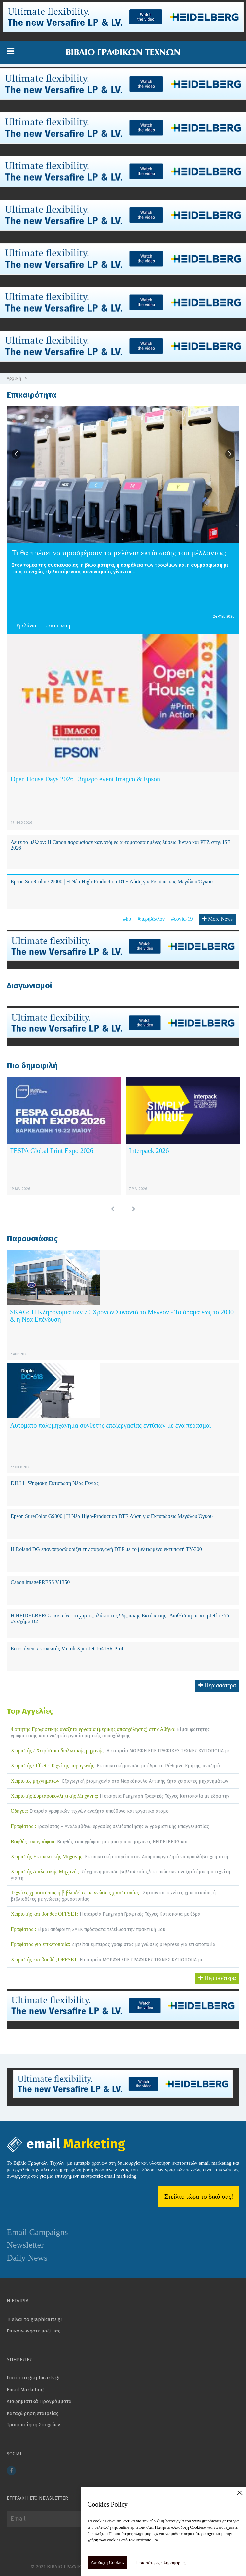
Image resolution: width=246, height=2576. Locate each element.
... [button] (82, 625)
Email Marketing (25, 2390)
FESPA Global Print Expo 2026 (51, 1150)
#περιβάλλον (151, 919)
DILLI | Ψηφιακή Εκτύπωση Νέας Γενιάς (55, 1483)
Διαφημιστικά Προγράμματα (39, 2401)
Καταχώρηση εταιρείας (32, 2413)
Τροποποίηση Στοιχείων (33, 2425)
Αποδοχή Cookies (107, 2562)
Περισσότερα (217, 1685)
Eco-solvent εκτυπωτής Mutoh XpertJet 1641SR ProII (68, 1648)
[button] (10, 51)
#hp (127, 919)
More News (217, 919)
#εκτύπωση (58, 625)
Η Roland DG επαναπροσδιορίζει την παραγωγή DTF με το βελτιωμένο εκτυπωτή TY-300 (106, 1549)
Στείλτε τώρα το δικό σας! (198, 2196)
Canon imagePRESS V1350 (40, 1582)
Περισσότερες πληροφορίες (160, 2562)
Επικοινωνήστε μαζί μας (33, 2331)
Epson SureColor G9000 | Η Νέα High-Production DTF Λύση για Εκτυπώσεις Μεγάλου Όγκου (112, 881)
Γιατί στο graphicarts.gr (33, 2378)
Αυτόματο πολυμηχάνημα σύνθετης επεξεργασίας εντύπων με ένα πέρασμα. (110, 1425)
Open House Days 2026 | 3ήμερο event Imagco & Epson (85, 779)
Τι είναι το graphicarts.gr (34, 2319)
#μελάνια (26, 625)
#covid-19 (182, 919)
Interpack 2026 (149, 1150)
